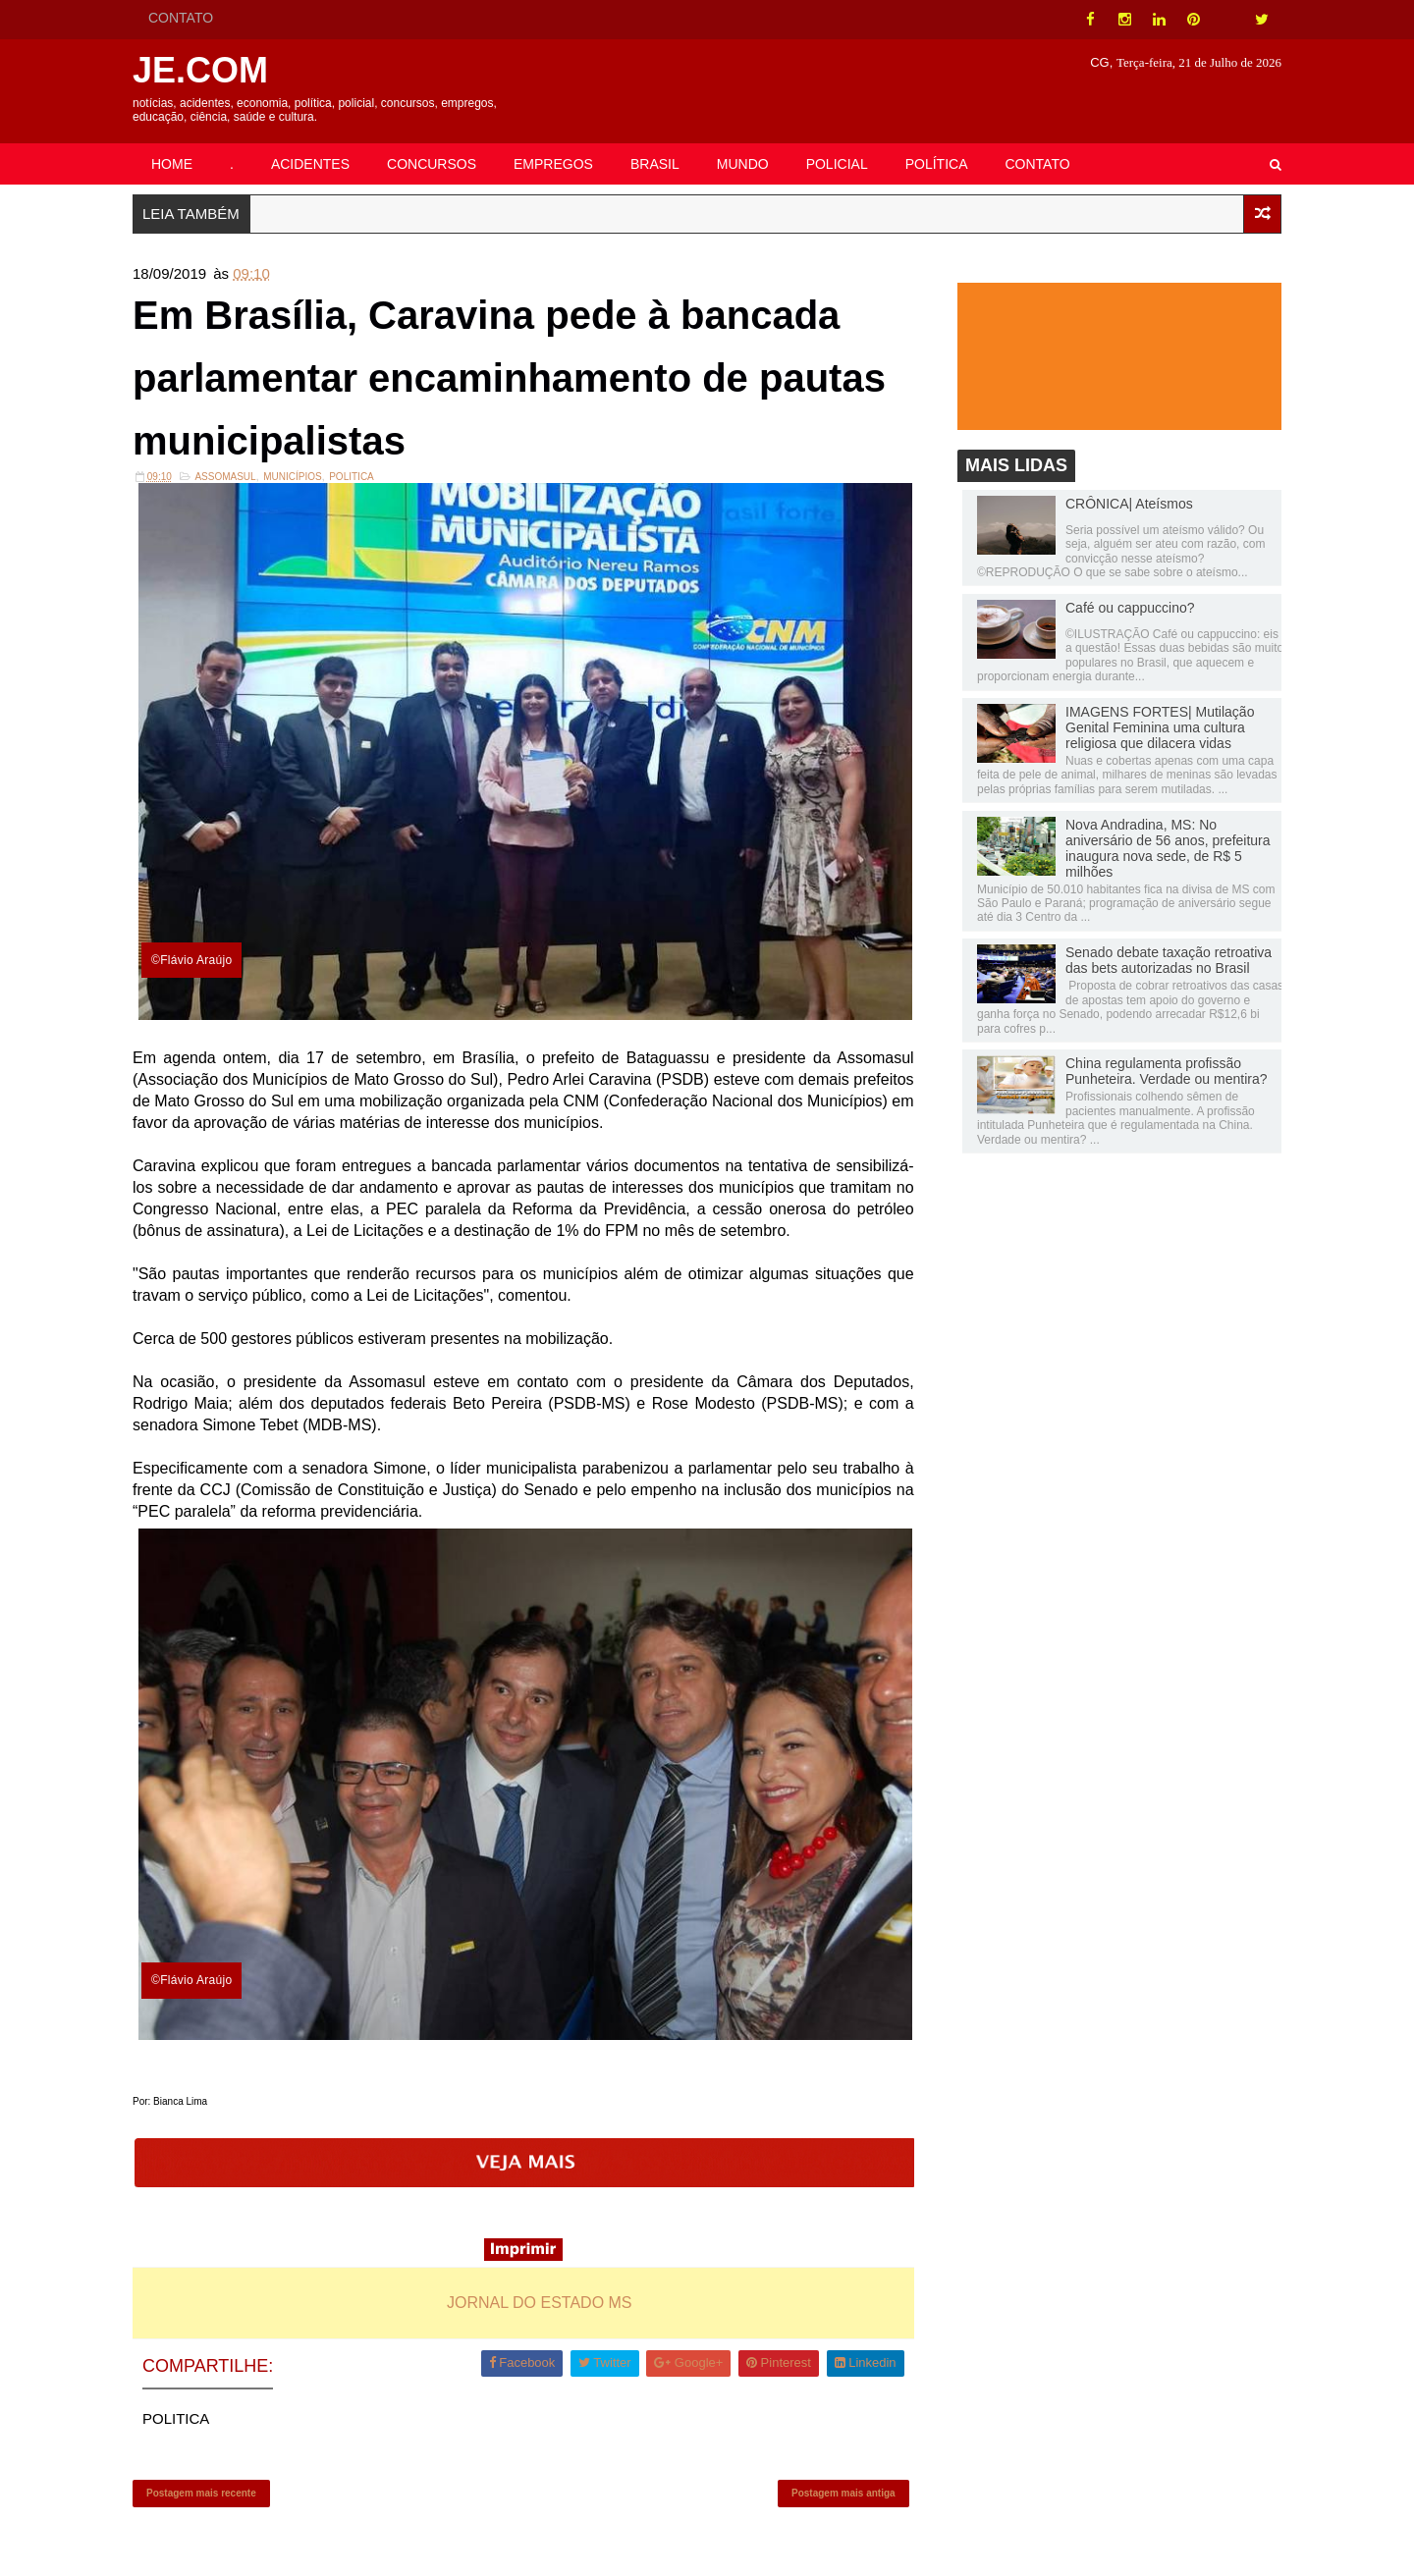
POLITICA (351, 476)
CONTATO (180, 18)
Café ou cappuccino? (1130, 608)
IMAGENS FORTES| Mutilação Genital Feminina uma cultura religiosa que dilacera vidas (1159, 727)
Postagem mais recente (201, 2493)
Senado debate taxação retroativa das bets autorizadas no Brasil (1168, 960)
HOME (171, 164)
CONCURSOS (431, 164)
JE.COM (200, 70)
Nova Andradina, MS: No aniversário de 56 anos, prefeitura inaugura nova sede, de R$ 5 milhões (1168, 848)
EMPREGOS (553, 164)
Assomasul (224, 476)
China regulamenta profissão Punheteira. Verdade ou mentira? (1166, 1071)
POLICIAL (837, 164)
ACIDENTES (310, 164)
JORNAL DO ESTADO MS (539, 2302)
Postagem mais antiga (843, 2493)
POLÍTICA (936, 164)
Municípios (292, 476)
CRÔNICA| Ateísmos (1129, 503)
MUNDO (743, 164)
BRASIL (655, 164)
